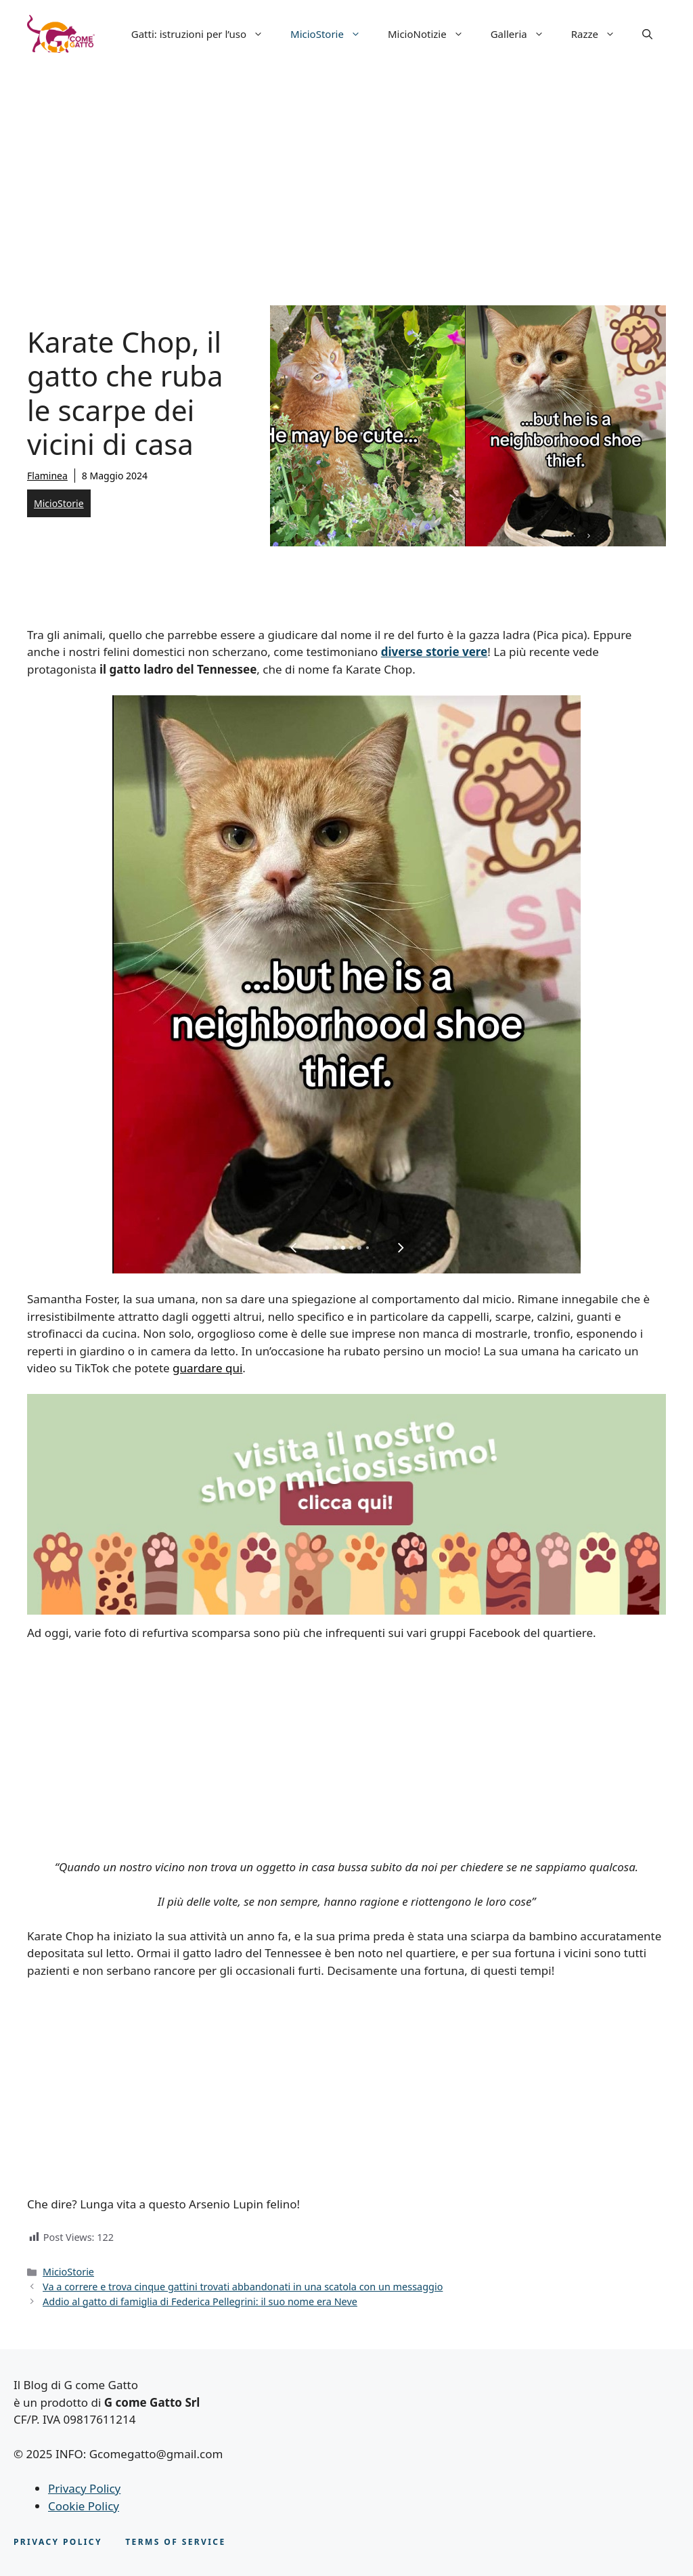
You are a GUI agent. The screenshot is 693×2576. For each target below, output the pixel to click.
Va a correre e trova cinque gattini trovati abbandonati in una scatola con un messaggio (243, 2286)
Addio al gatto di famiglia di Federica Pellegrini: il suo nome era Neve (200, 2301)
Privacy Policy (84, 2488)
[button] (647, 34)
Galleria (524, 34)
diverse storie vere (434, 651)
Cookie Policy (83, 2506)
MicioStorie (332, 34)
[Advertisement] (346, 169)
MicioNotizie (432, 34)
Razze (600, 34)
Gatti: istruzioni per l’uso (204, 34)
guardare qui (207, 1368)
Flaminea (47, 475)
